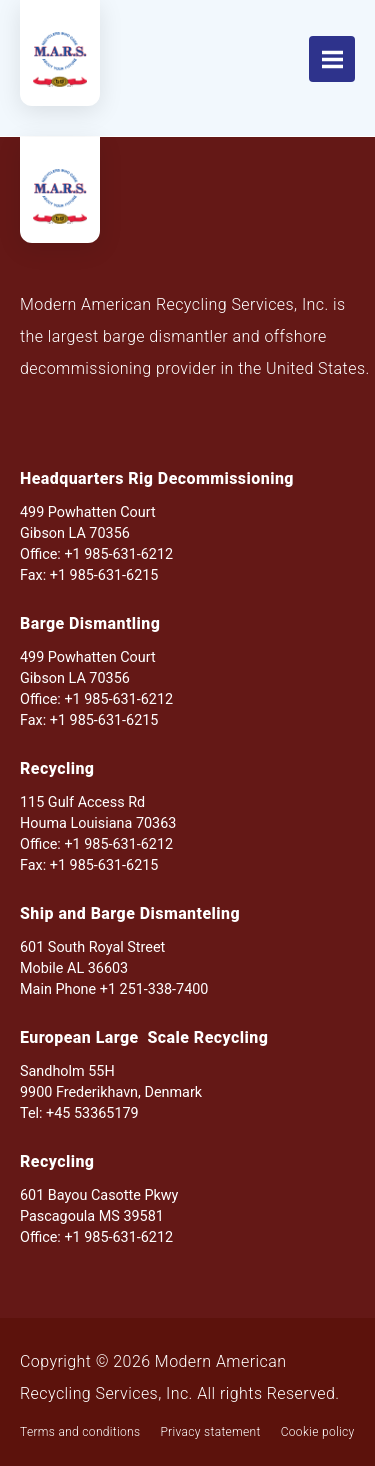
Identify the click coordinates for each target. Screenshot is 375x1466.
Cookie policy (318, 1432)
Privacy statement (210, 1432)
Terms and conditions (80, 1432)
